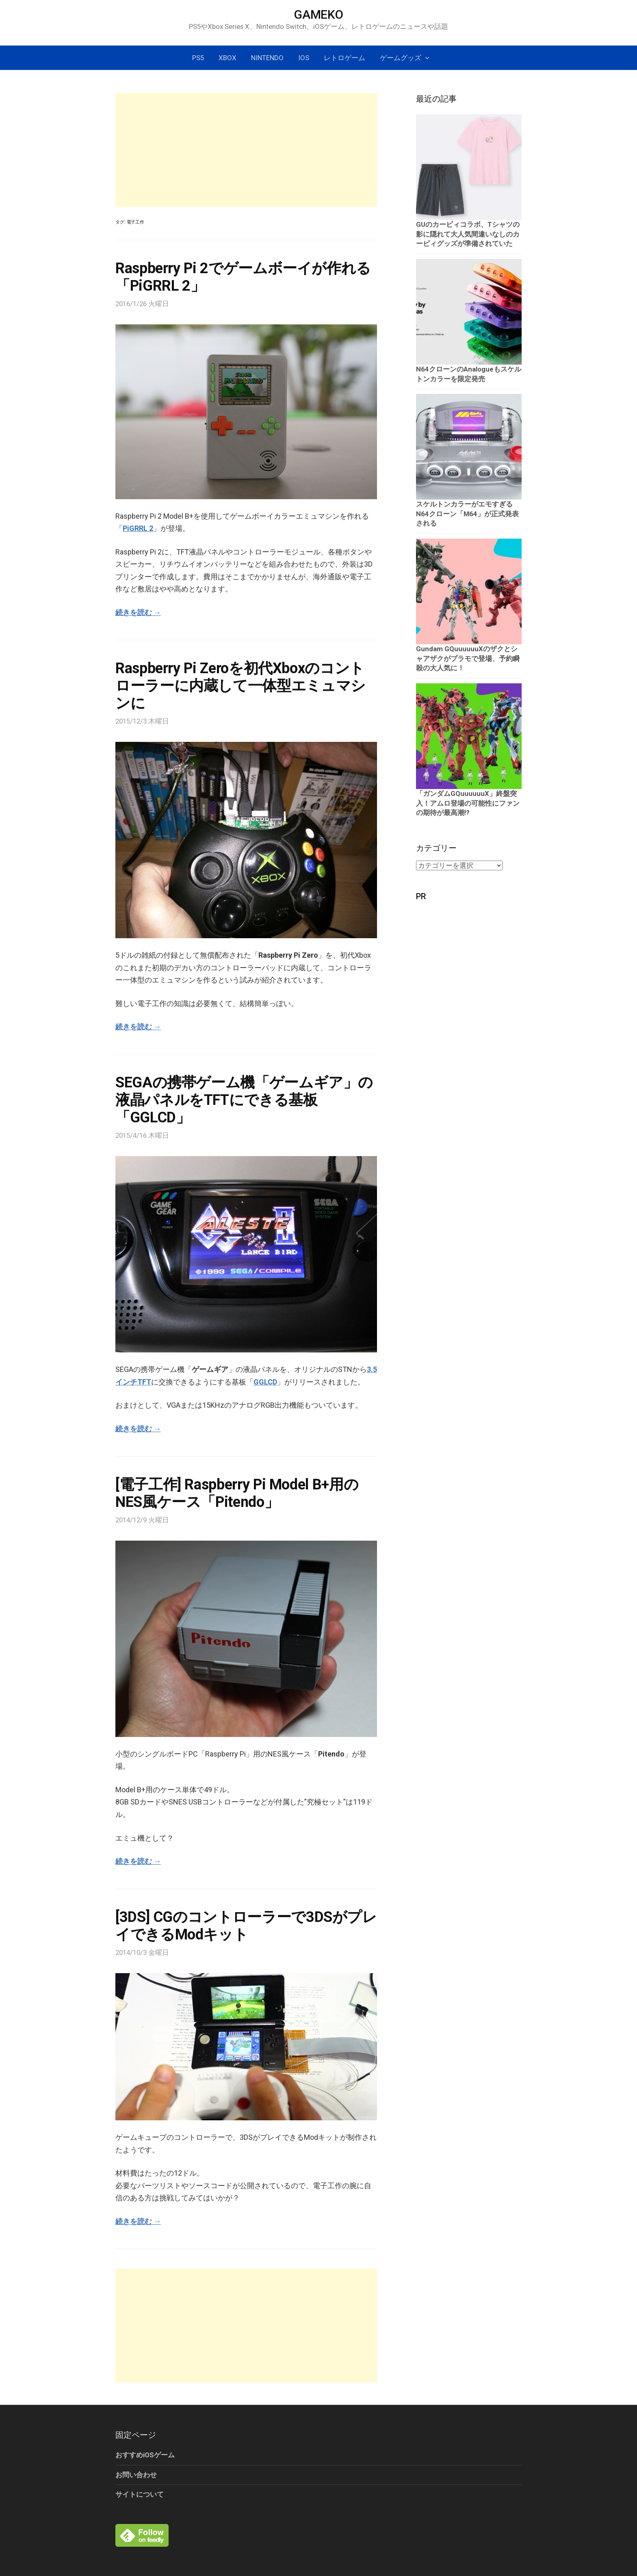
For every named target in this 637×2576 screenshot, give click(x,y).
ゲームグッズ (400, 58)
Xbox (227, 58)
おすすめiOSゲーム (145, 2455)
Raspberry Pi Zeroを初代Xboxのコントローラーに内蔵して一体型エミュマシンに (240, 686)
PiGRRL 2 (138, 528)
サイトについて (139, 2494)
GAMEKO (318, 14)
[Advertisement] (246, 150)
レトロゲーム (344, 58)
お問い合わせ (136, 2475)
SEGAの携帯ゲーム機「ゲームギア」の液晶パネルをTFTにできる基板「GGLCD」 (244, 1100)
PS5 (198, 58)
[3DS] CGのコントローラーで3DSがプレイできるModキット (246, 1926)
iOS (303, 58)
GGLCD (265, 1382)
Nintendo (267, 58)
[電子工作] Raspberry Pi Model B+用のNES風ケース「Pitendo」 (236, 1493)
